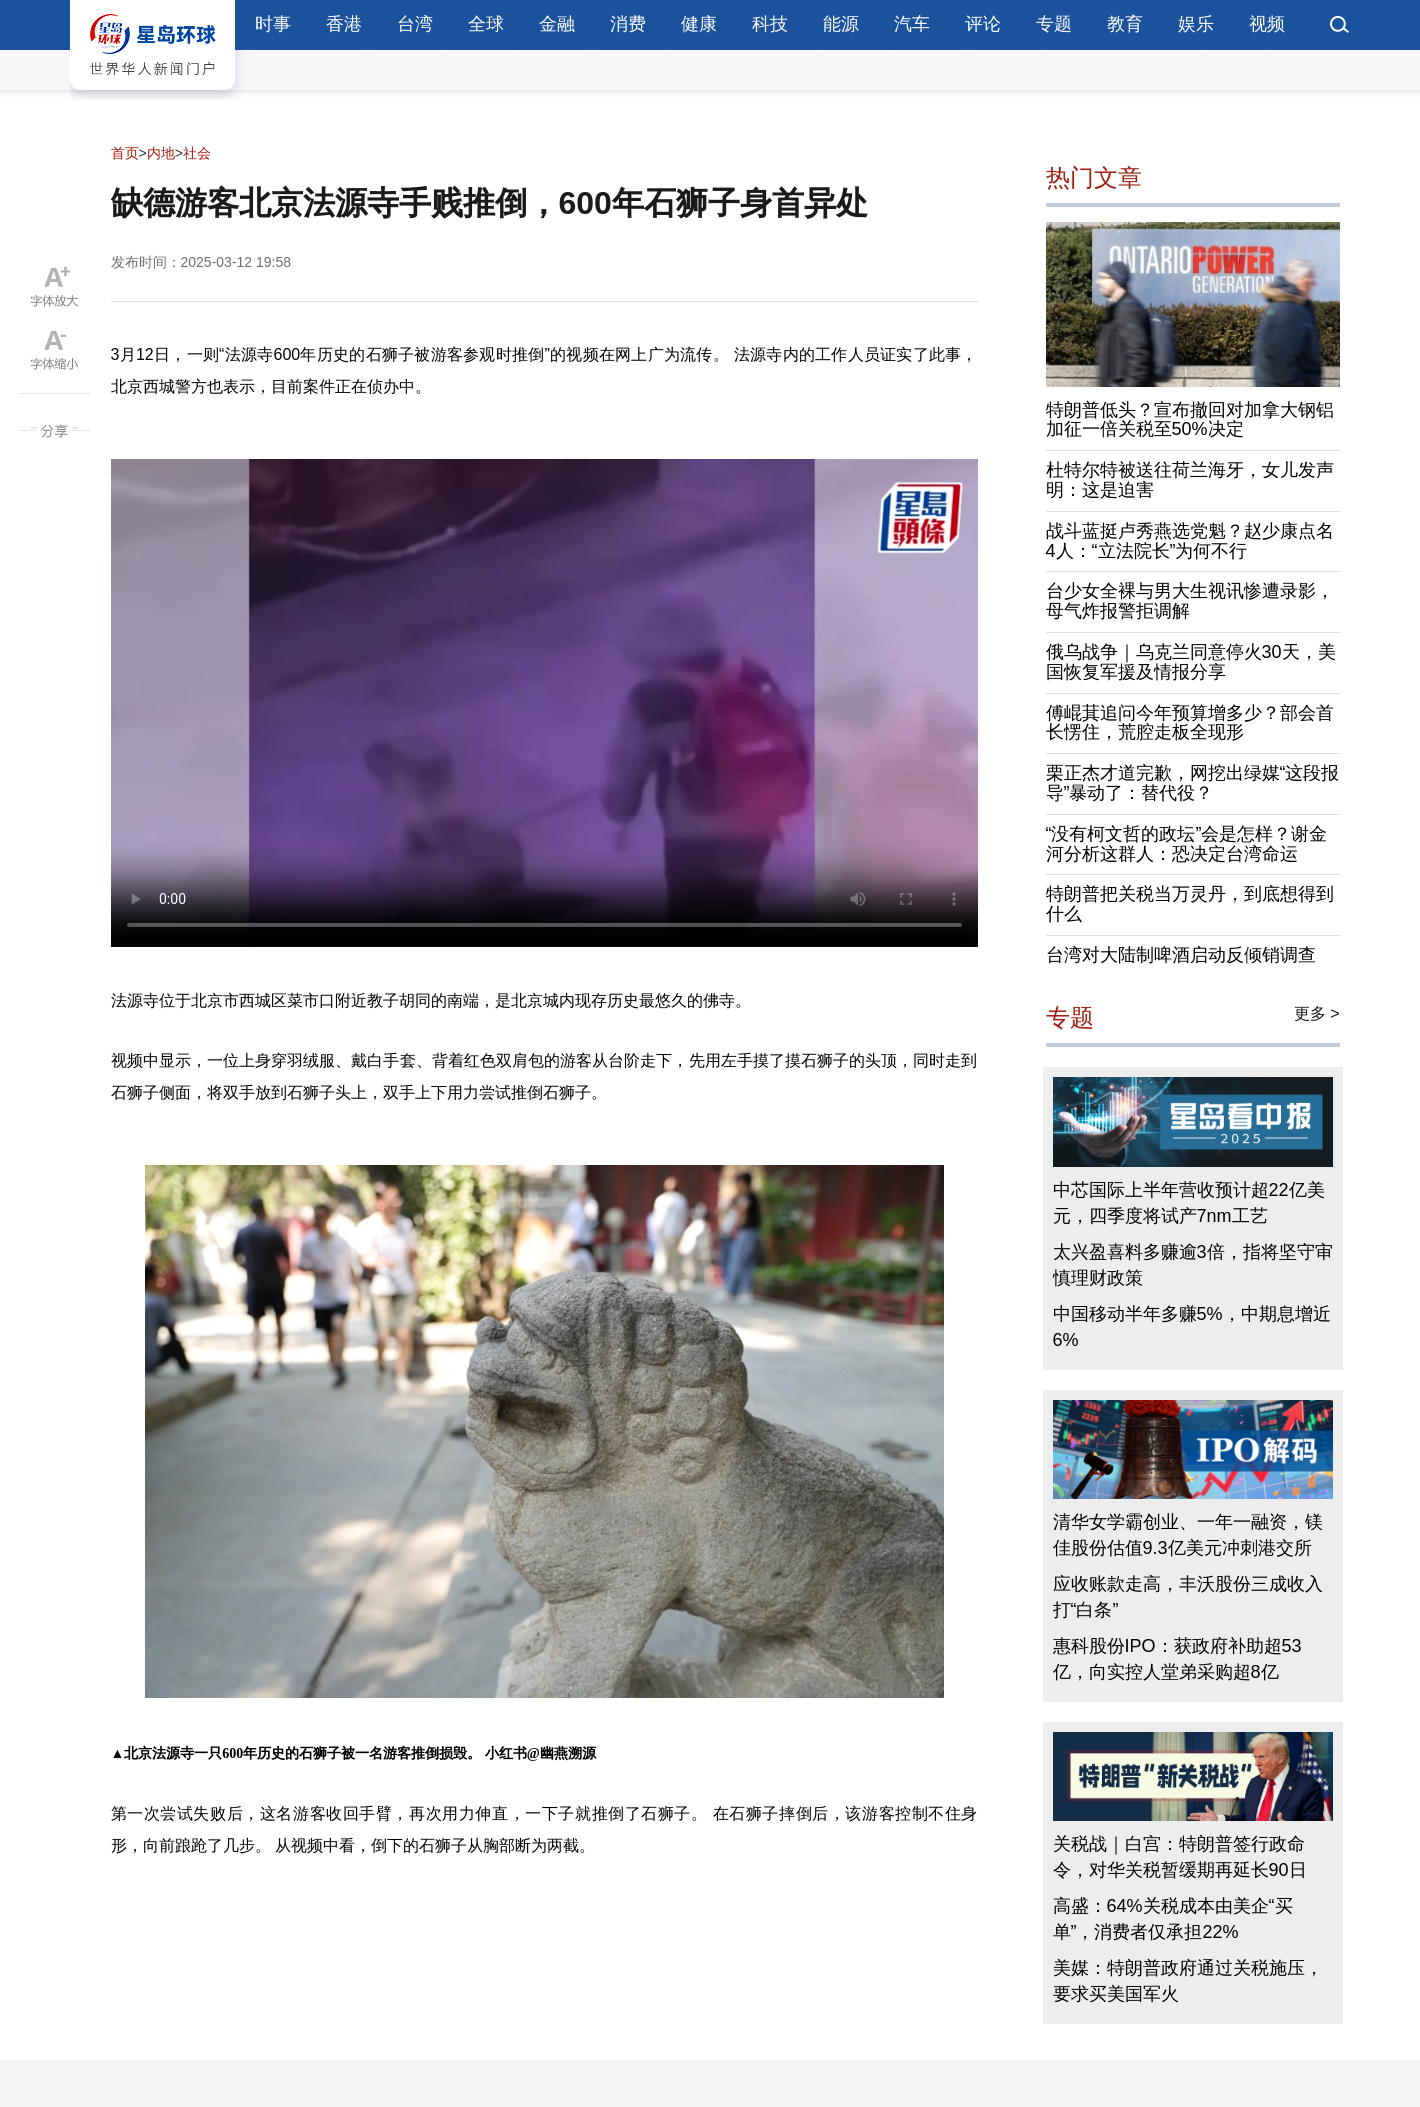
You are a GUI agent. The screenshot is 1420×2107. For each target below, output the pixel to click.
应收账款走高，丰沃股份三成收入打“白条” (1188, 1597)
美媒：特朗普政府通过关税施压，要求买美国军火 (1188, 1981)
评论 (983, 24)
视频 (1267, 24)
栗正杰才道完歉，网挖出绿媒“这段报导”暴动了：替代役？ (1193, 783)
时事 (273, 24)
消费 (628, 24)
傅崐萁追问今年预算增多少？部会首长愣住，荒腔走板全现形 (1190, 723)
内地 (161, 153)
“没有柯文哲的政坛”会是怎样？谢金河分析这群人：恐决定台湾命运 (1187, 844)
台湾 (415, 24)
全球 (486, 24)
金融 (557, 24)
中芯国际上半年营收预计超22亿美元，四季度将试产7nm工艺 (1189, 1203)
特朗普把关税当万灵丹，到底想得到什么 (1190, 904)
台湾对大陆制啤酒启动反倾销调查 (1181, 955)
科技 (770, 24)
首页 (125, 153)
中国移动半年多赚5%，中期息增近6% (1192, 1327)
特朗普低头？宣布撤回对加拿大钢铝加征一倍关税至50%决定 (1190, 420)
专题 (1054, 24)
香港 (344, 24)
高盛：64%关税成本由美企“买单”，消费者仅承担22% (1173, 1919)
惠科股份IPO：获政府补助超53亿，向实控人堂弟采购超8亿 (1177, 1659)
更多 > (1317, 1013)
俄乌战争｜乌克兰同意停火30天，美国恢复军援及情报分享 (1191, 662)
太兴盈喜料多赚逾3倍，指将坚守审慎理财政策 (1193, 1265)
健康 (699, 24)
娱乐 (1196, 24)
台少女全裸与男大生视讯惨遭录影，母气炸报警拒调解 (1190, 601)
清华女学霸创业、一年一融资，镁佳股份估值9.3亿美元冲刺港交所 (1188, 1535)
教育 (1125, 24)
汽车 (912, 24)
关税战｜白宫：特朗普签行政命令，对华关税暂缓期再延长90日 (1180, 1857)
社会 (197, 153)
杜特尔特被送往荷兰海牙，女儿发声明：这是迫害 (1190, 480)
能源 (841, 24)
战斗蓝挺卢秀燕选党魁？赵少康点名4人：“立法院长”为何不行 (1190, 541)
